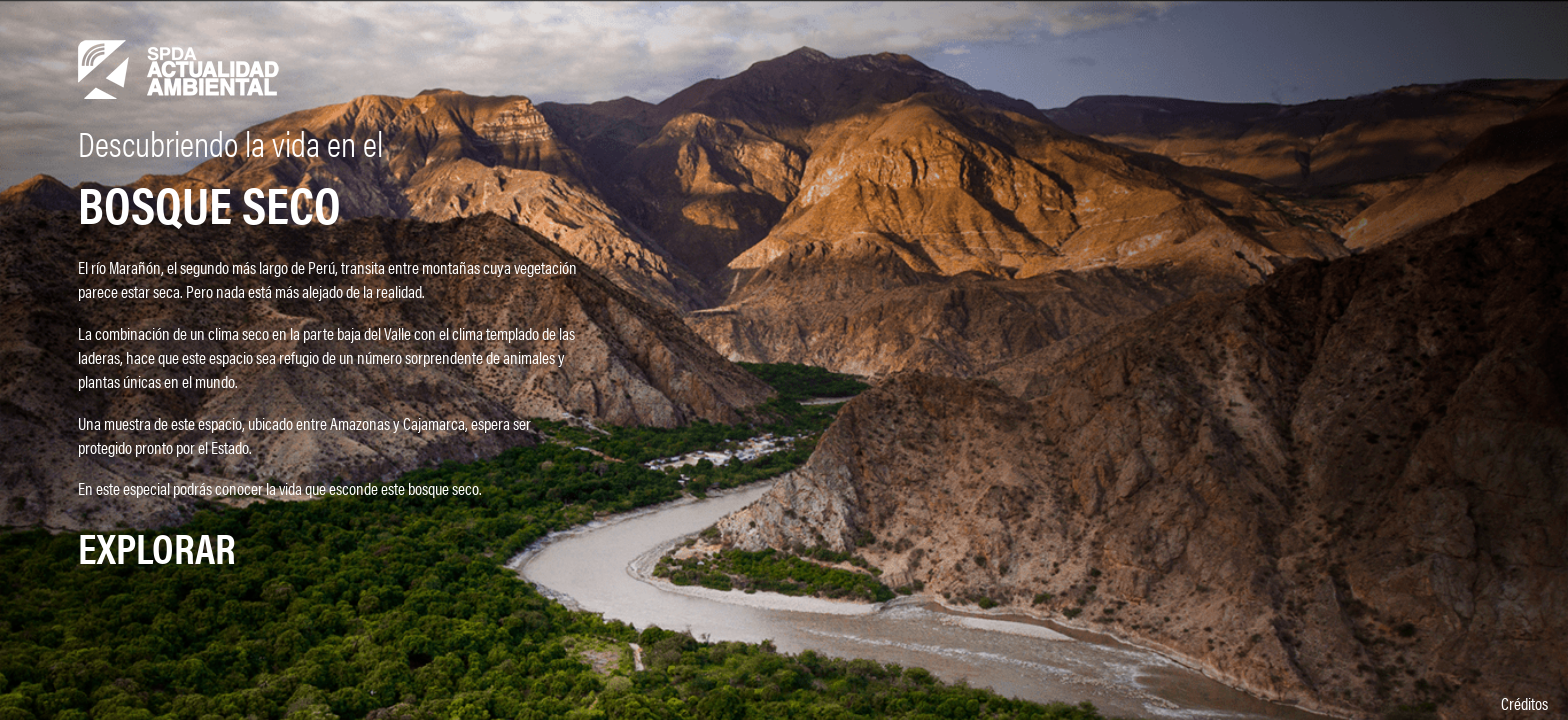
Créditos (1524, 703)
